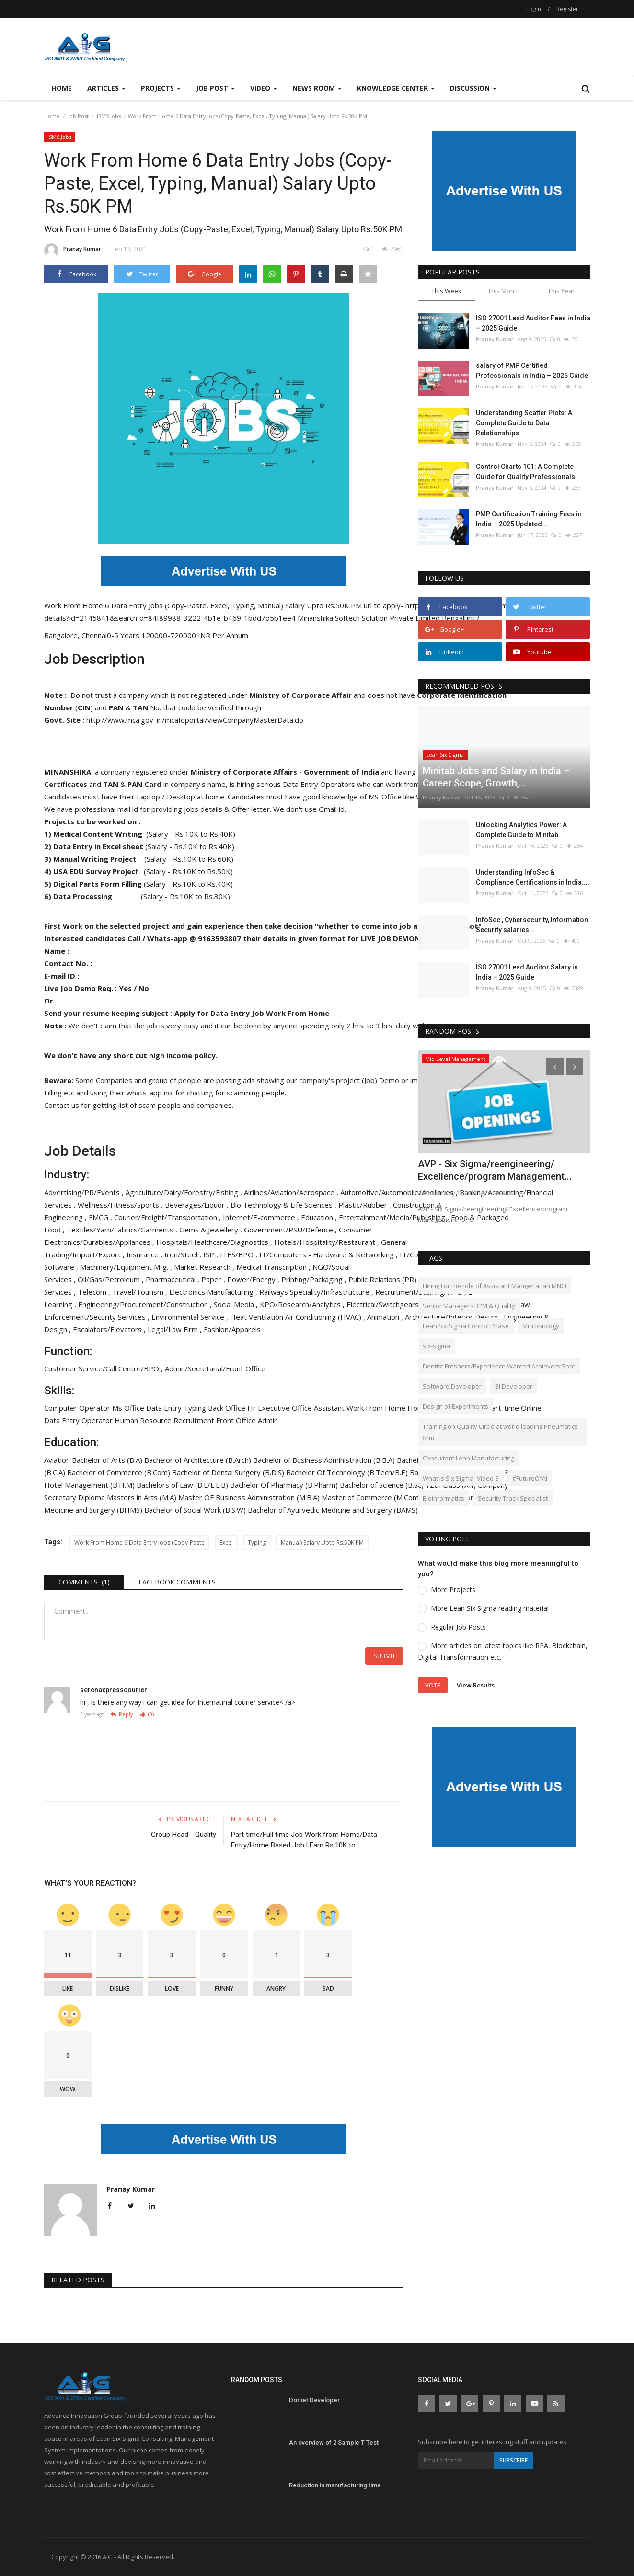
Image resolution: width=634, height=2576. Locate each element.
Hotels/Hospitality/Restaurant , (327, 1242)
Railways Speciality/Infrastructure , (317, 1292)
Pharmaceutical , (173, 1279)
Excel (226, 1543)
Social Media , (237, 1304)
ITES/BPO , (239, 1254)
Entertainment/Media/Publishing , (395, 1217)
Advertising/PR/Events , (85, 1192)
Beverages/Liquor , (198, 1204)
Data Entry (165, 1408)
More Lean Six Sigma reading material (490, 1608)
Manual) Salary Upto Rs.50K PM (322, 1543)
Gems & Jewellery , (211, 1229)
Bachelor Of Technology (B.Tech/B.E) (348, 1472)
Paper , (214, 1279)
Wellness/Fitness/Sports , (121, 1204)
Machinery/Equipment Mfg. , (127, 1267)
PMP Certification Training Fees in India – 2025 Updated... (529, 519)
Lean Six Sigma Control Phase (466, 1326)
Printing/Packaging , (314, 1279)
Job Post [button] (215, 87)
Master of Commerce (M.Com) (372, 1497)
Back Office (227, 1408)
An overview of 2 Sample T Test (334, 2442)
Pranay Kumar (72, 250)
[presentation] (555, 1066)
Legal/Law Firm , (176, 1329)
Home (62, 87)
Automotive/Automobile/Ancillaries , (400, 1192)
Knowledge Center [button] (396, 87)
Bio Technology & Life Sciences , (284, 1204)
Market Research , (205, 1267)
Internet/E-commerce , (262, 1217)
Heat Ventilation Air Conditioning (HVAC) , (298, 1317)
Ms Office (129, 1408)
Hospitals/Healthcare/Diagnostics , (215, 1242)
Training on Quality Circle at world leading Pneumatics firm (500, 1432)
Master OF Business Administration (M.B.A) (250, 1497)
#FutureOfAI (529, 1478)
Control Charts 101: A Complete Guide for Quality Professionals (525, 471)
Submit (384, 1656)
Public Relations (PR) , (385, 1279)
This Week (446, 290)
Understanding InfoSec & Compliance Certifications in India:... (532, 877)
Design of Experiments (455, 1406)
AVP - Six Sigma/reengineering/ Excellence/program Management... (495, 1170)
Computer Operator (78, 1408)
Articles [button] (106, 87)
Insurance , (145, 1254)
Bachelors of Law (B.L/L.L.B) (183, 1485)
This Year (561, 290)
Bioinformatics (443, 1498)
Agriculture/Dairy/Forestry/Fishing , (185, 1192)
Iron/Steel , (183, 1254)
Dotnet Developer (314, 2400)
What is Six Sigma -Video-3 (461, 1478)
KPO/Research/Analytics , (303, 1304)
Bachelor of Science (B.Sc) (383, 1485)
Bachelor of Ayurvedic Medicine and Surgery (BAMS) (334, 1510)
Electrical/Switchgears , (385, 1304)
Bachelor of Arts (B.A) (108, 1460)
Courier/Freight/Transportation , (168, 1217)
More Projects (453, 1589)
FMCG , (101, 1217)
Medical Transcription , (274, 1267)
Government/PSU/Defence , (291, 1229)
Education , (320, 1217)
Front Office (237, 1420)
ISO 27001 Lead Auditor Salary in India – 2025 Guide (527, 972)
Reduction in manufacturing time (335, 2485)
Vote (432, 1685)
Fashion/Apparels (232, 1329)
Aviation (58, 1460)
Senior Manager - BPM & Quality (469, 1305)
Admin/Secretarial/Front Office (215, 1368)
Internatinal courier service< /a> (246, 1702)
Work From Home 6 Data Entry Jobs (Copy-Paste (139, 1543)
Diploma (92, 1497)
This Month (504, 290)
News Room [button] (317, 87)
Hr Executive (269, 1408)
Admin (269, 1420)
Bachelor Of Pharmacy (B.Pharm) (285, 1485)
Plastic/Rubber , (365, 1204)
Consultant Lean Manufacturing (468, 1458)
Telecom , (95, 1292)
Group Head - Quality (183, 1834)
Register (567, 9)
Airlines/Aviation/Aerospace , (292, 1192)
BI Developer (513, 1386)
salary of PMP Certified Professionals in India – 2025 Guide (532, 370)
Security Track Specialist (513, 1498)
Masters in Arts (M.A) (142, 1497)
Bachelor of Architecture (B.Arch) (198, 1460)
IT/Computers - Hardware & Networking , (329, 1254)
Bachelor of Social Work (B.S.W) (196, 1510)
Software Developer (452, 1386)
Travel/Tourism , (140, 1292)
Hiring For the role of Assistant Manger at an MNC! (494, 1285)
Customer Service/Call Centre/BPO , (104, 1368)
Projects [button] (161, 87)
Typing (196, 1408)
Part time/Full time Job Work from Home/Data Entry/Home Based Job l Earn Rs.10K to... (304, 1839)
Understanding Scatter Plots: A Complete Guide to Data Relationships (524, 423)
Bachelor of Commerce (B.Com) (119, 1472)
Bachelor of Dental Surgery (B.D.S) (229, 1472)
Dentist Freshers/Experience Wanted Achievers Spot (499, 1366)
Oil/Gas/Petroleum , (112, 1279)
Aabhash (429, 1193)
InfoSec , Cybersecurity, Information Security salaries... (532, 925)
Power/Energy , (254, 1279)
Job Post (78, 116)
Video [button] (263, 87)
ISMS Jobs (109, 116)
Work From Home (376, 1408)
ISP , (211, 1254)
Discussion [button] (473, 87)
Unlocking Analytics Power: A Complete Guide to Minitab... (521, 830)
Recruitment (194, 1420)
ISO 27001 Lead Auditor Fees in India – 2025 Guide (533, 323)
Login (533, 9)
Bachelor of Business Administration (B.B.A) (325, 1460)
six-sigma (436, 1346)
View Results (476, 1684)
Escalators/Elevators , (110, 1329)
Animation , (386, 1317)
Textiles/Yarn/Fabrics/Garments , (123, 1229)
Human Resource (144, 1420)
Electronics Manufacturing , (214, 1292)
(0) (147, 1714)
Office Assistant (319, 1408)
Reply (122, 1714)
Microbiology (540, 1326)
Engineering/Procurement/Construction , (146, 1304)
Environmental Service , (190, 1317)
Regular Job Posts (458, 1626)
